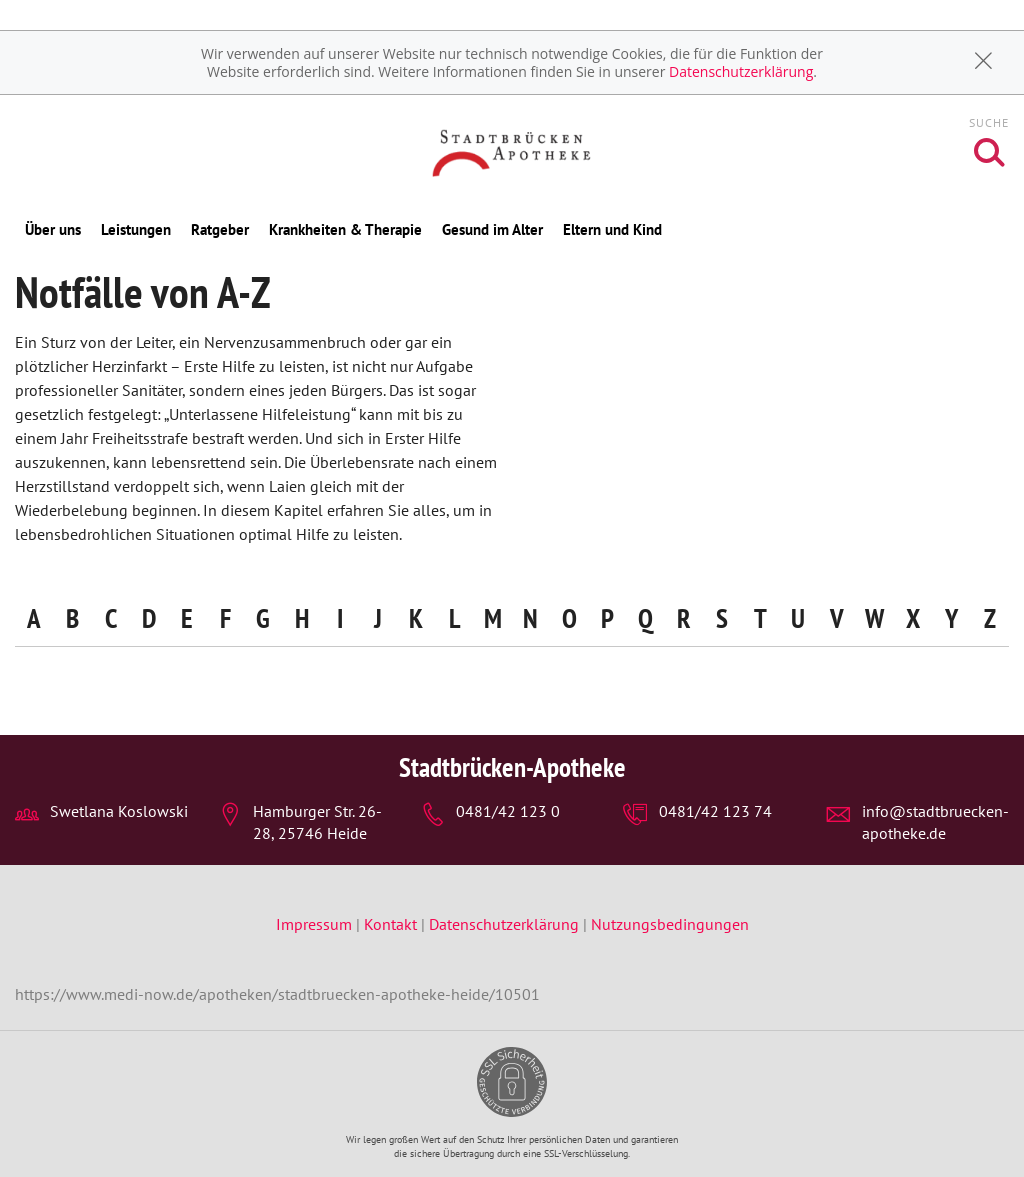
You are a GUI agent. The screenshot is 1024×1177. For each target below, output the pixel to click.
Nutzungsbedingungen (670, 924)
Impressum (316, 924)
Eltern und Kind (612, 229)
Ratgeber (220, 229)
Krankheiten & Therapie (345, 229)
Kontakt (390, 924)
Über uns (53, 229)
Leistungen (136, 229)
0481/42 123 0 (508, 811)
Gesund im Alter (492, 229)
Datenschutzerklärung (741, 71)
